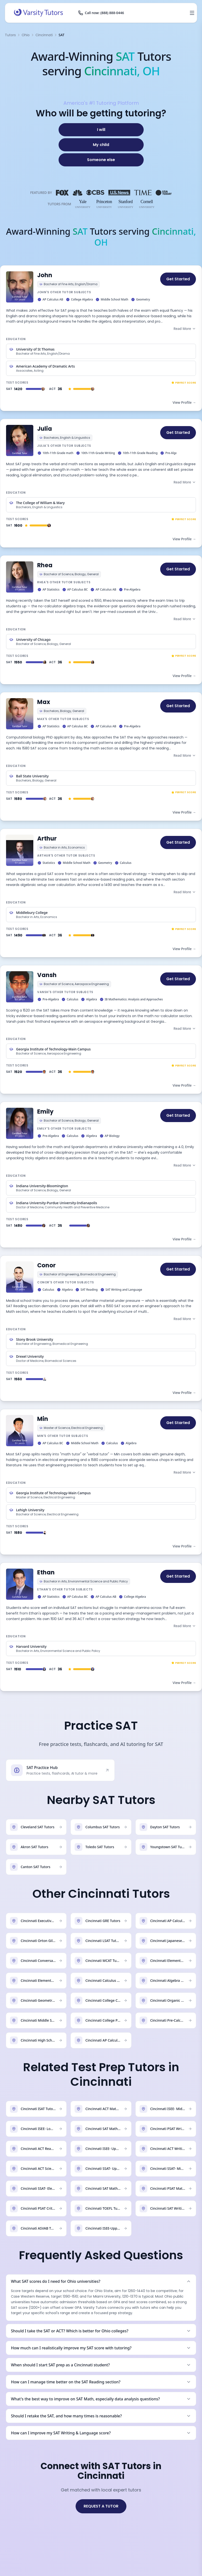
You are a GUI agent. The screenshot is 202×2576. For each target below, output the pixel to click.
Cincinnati (44, 35)
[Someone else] (101, 159)
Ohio (26, 35)
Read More (185, 328)
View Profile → (184, 402)
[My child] (101, 144)
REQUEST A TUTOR (101, 2506)
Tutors (10, 35)
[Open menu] (192, 13)
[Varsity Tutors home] (38, 13)
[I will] (101, 129)
